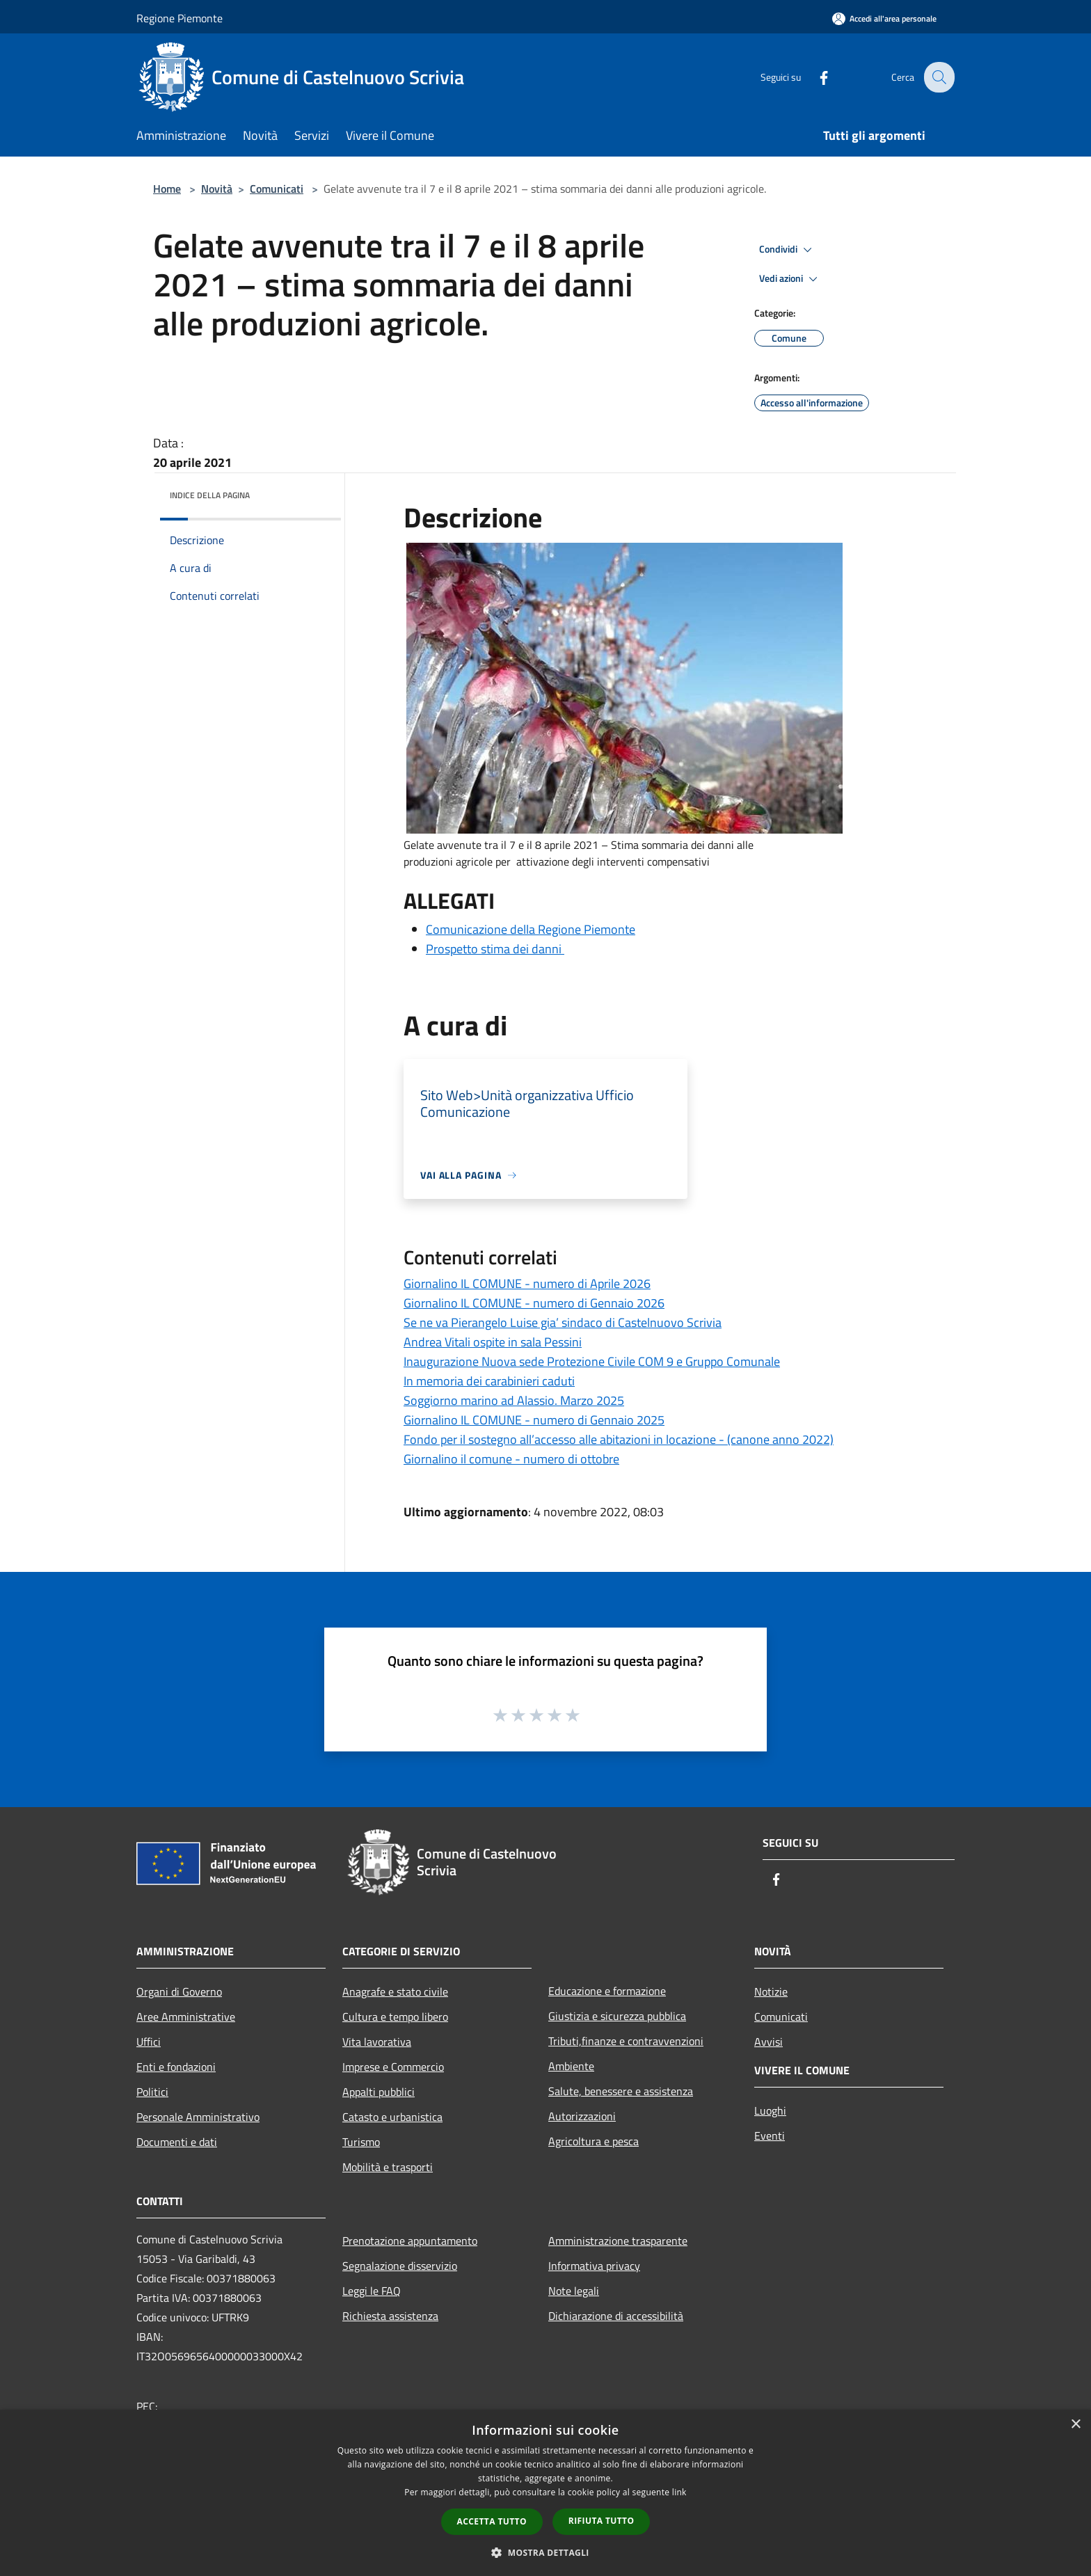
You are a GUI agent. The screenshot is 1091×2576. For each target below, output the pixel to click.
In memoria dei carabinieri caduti (489, 1381)
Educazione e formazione (607, 1990)
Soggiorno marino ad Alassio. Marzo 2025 (514, 1400)
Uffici (148, 2041)
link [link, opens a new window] (679, 2492)
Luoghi (770, 2110)
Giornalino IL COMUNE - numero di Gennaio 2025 (534, 1419)
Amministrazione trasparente (617, 2240)
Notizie (771, 1991)
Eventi (769, 2135)
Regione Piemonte (179, 18)
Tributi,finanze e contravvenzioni (625, 2041)
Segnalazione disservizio (399, 2265)
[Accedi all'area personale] (884, 18)
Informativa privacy (594, 2265)
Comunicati (276, 188)
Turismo (361, 2141)
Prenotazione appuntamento (409, 2240)
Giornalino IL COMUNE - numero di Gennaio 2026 (534, 1303)
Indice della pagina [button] (210, 495)
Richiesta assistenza (390, 2315)
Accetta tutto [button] (492, 2521)
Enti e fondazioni (176, 2066)
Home (167, 188)
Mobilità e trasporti (387, 2166)
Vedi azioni (790, 279)
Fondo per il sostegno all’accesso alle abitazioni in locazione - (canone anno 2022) (619, 1439)
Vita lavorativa (376, 2041)
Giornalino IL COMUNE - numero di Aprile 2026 (527, 1283)
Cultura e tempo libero (395, 2016)
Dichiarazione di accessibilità (615, 2315)
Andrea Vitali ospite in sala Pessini (493, 1342)
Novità (216, 188)
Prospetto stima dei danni (495, 948)
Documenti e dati (176, 2141)
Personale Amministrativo (198, 2116)
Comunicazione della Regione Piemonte (530, 929)
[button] (545, 2552)
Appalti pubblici (378, 2091)
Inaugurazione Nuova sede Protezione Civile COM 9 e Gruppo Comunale (592, 1361)
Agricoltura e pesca (593, 2141)
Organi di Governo (179, 1991)
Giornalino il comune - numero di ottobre (511, 1458)
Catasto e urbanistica (392, 2116)
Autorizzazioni (582, 2116)
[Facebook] (814, 76)
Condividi (787, 249)
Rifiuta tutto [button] (601, 2521)
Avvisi (768, 2041)
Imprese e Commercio (393, 2066)
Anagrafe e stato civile (395, 1991)
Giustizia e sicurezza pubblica (617, 2015)
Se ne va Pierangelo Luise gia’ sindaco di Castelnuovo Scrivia (563, 1322)
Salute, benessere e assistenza (620, 2091)
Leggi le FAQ (371, 2290)
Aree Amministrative (185, 2016)
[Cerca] (938, 77)
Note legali (573, 2290)
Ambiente (571, 2066)
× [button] (1075, 2424)
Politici (152, 2091)
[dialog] (545, 2493)
